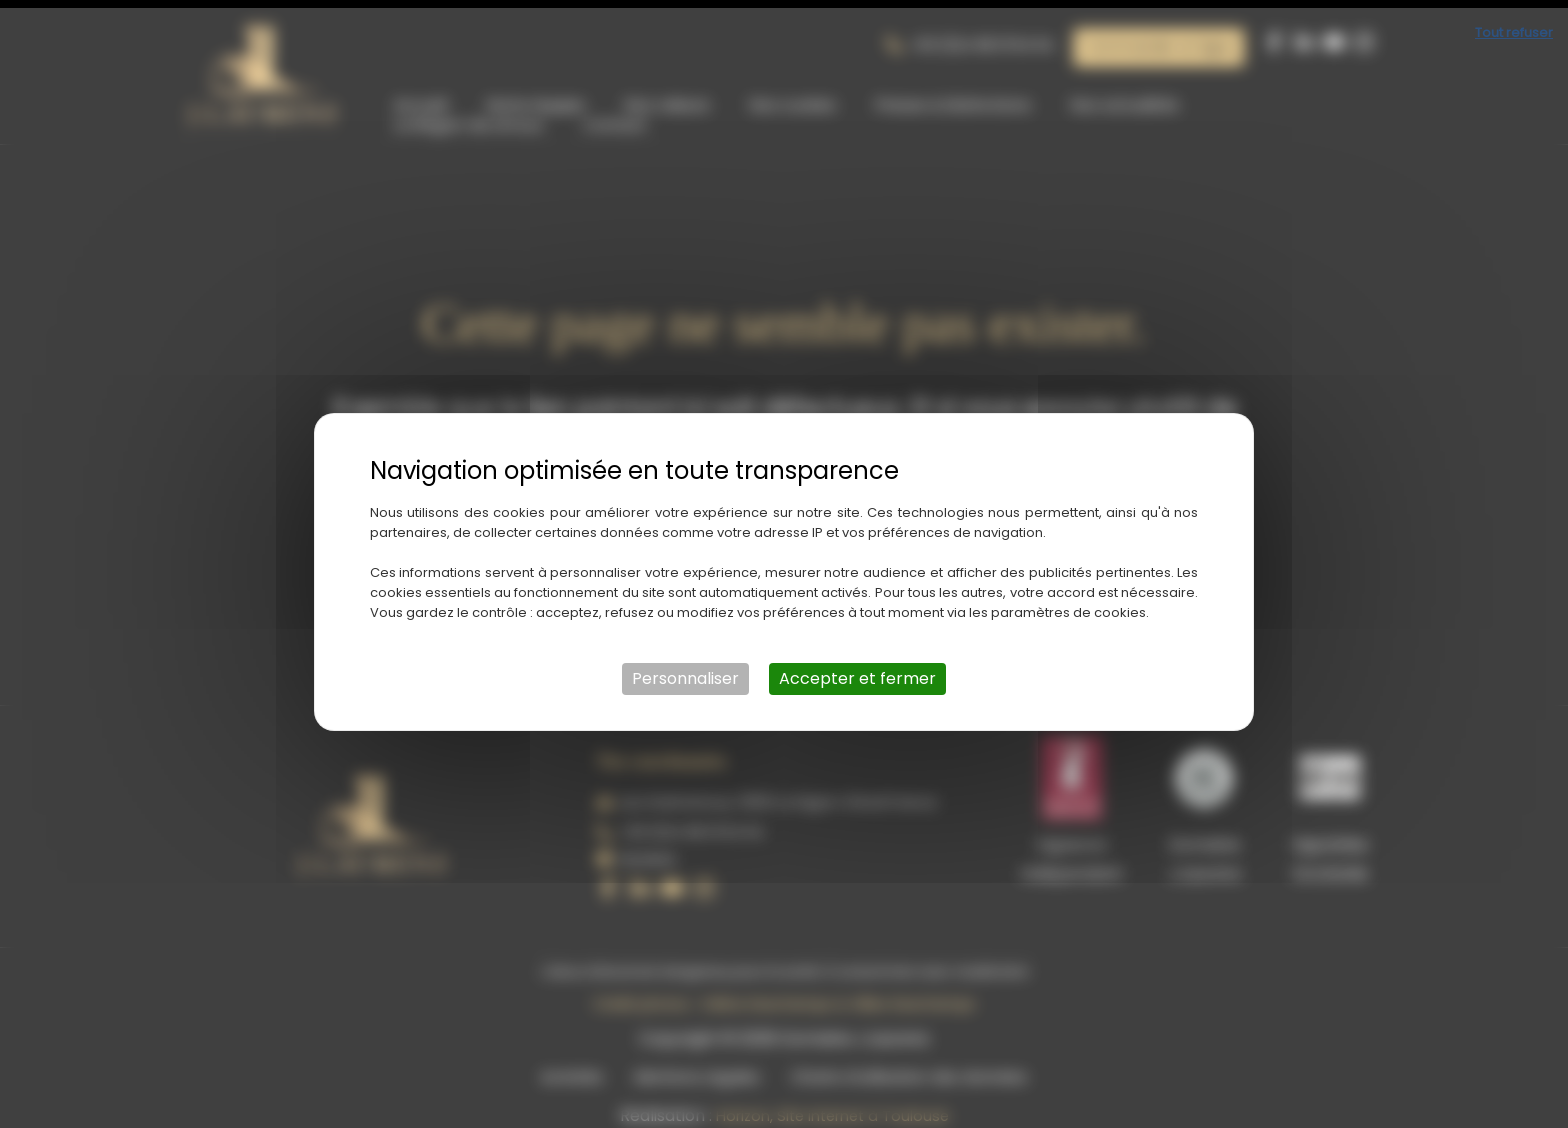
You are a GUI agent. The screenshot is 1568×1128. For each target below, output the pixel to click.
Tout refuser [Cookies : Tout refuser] (1514, 24)
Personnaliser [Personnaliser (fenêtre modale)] (685, 670)
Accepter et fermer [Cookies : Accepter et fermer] (857, 670)
